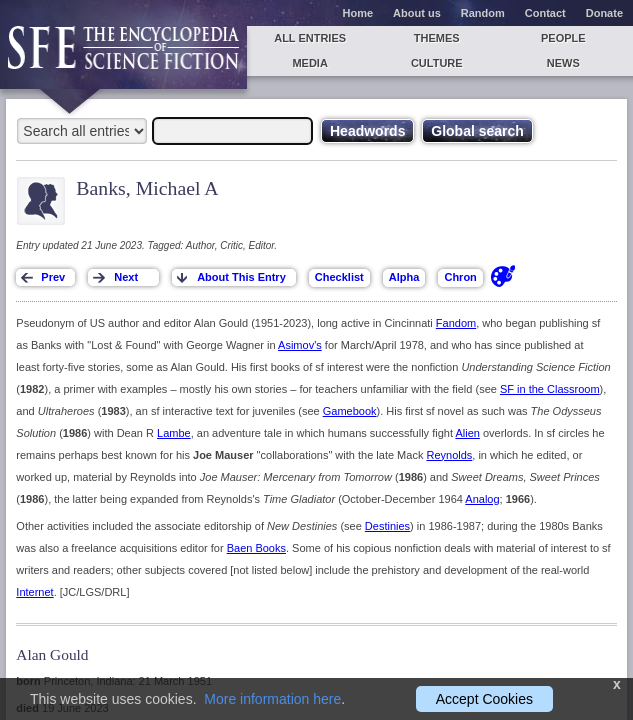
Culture (437, 63)
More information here (272, 699)
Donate (604, 13)
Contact (545, 13)
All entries (310, 38)
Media (309, 63)
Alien (467, 433)
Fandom (456, 323)
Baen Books (256, 548)
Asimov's (300, 345)
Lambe (174, 433)
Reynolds (449, 455)
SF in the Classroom (550, 389)
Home (358, 13)
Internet (34, 592)
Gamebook (350, 411)
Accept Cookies (484, 699)
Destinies (387, 526)
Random (483, 13)
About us (417, 13)
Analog (482, 499)
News (563, 63)
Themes (437, 38)
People (563, 38)
